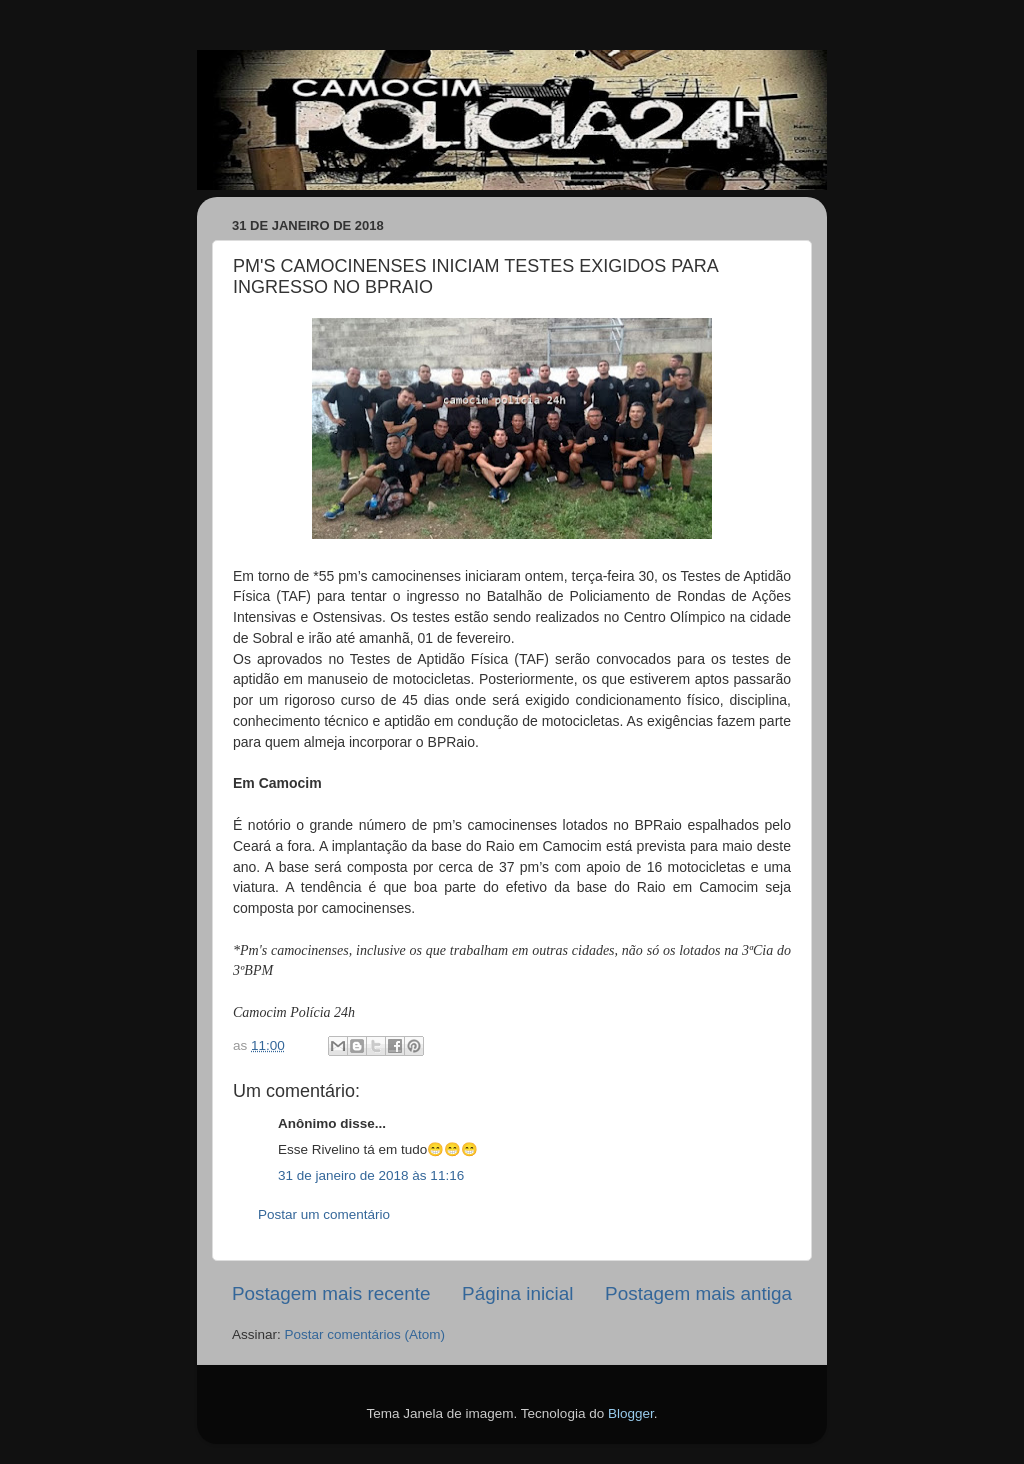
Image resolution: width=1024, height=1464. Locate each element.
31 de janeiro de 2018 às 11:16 (371, 1175)
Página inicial (517, 1293)
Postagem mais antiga (698, 1293)
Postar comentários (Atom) (365, 1334)
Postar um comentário (324, 1214)
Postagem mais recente (331, 1293)
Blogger (631, 1413)
